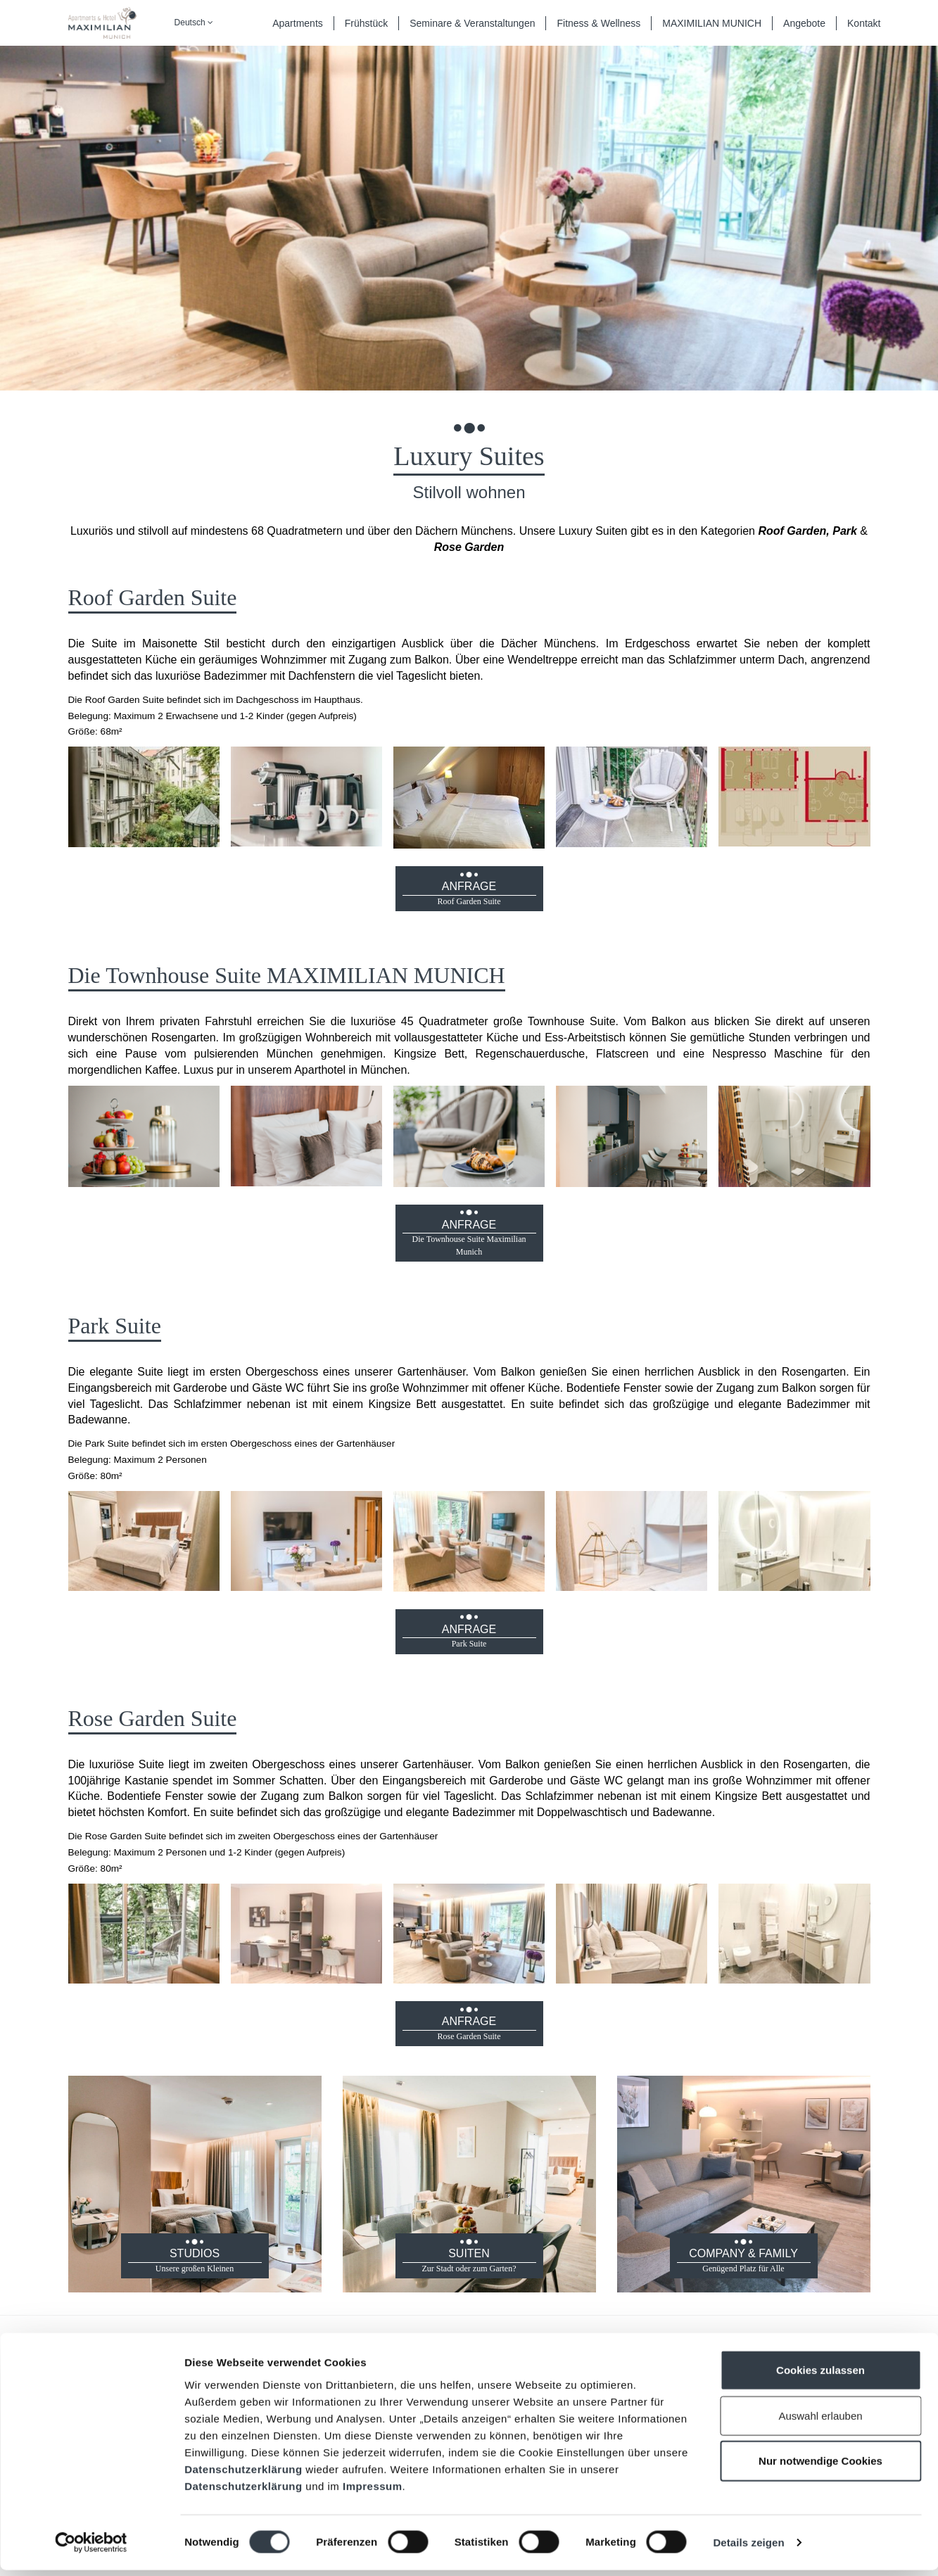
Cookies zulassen (820, 2376)
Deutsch (194, 22)
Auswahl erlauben (820, 2422)
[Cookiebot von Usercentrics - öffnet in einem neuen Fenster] (91, 2548)
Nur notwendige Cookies (820, 2467)
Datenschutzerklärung (243, 2474)
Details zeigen (748, 2548)
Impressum (373, 2491)
